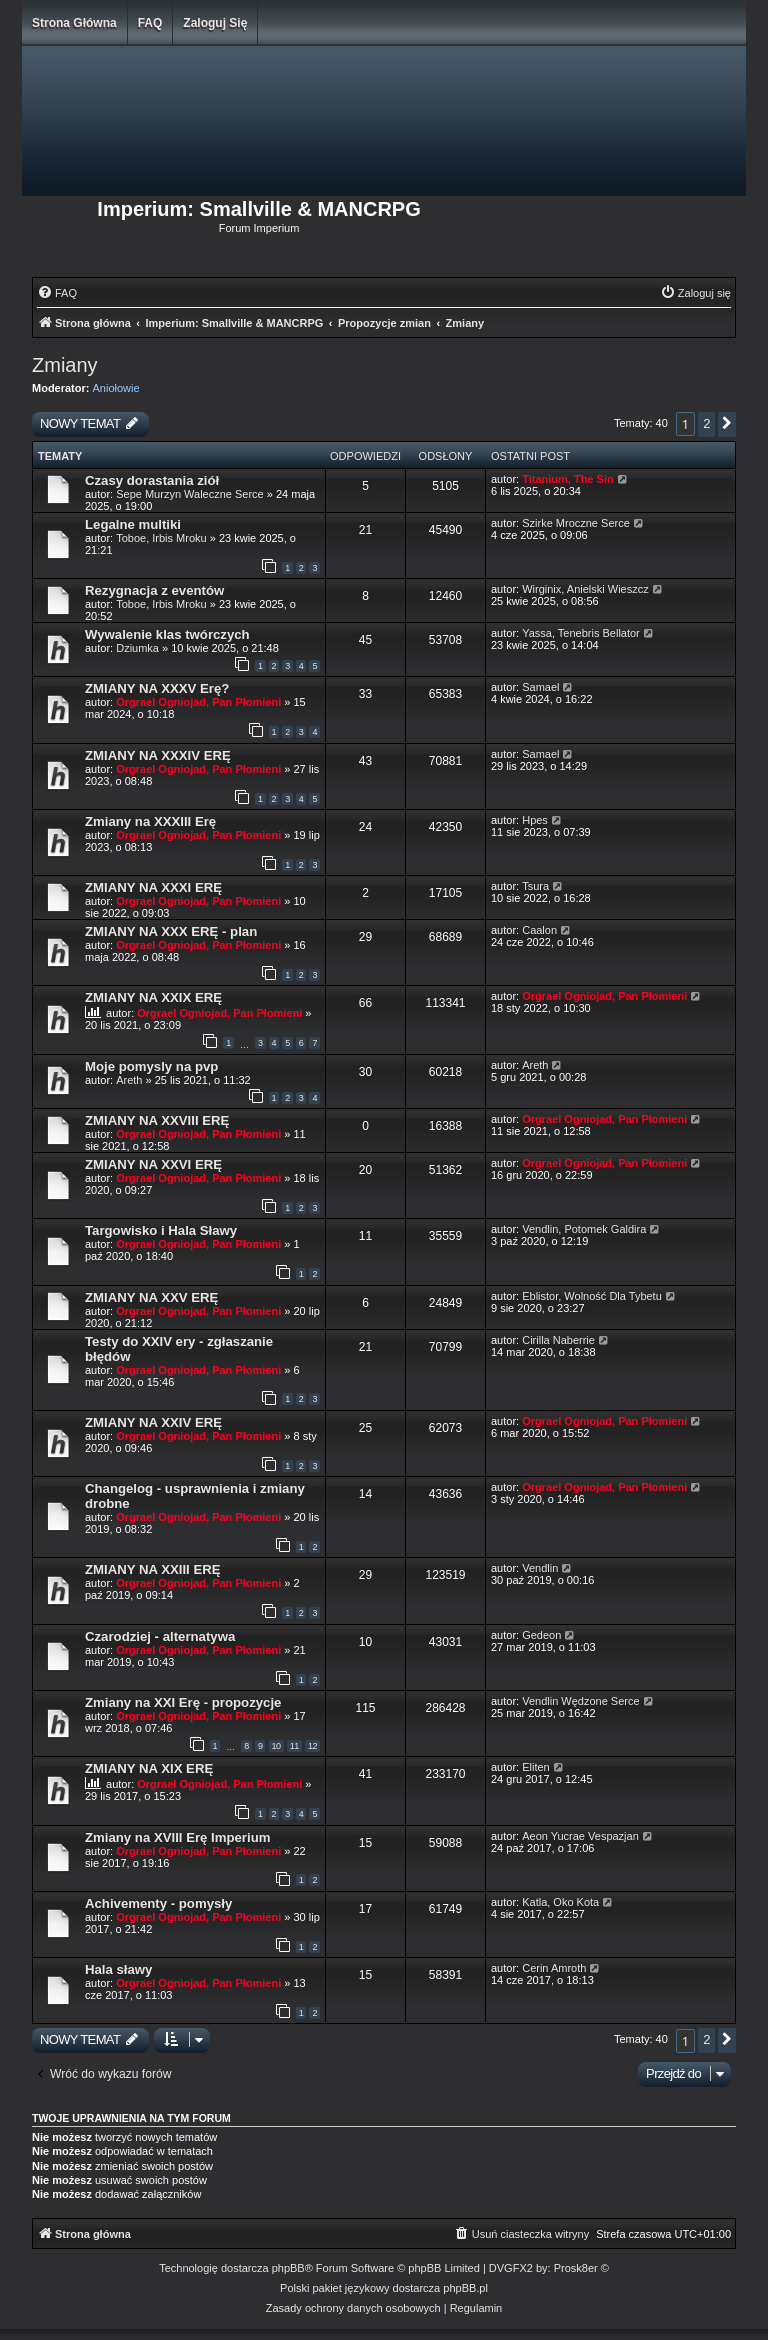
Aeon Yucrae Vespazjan (580, 1836)
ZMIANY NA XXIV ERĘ (153, 1422)
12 (312, 1746)
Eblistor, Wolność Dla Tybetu (592, 1296)
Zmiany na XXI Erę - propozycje (183, 1702)
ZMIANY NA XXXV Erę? (157, 688)
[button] (727, 424)
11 (294, 1746)
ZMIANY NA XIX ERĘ (149, 1768)
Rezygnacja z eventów (154, 590)
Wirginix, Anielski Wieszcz (585, 589)
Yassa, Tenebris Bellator (581, 633)
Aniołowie (116, 388)
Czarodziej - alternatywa (160, 1636)
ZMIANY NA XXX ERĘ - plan (171, 931)
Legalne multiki (133, 524)
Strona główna (74, 23)
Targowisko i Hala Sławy (161, 1230)
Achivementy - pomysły (158, 1903)
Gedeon (541, 1635)
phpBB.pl (465, 2288)
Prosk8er (576, 2268)
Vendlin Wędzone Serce (580, 1701)
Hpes (535, 820)
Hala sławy (118, 1969)
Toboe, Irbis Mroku (161, 538)
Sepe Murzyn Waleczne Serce (190, 494)
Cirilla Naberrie (558, 1340)
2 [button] (706, 423)
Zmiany (65, 365)
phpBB (288, 2268)
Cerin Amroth (554, 1968)
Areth (129, 1080)
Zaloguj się (215, 23)
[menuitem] (57, 293)
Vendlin (540, 1568)
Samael (540, 687)
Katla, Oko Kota (560, 1902)
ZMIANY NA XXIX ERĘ (153, 997)
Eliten (536, 1767)
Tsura (535, 886)
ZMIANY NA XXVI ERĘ (153, 1164)
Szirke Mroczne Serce (576, 523)
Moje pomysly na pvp (151, 1066)
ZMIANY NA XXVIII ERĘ (157, 1120)
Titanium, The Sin (567, 479)
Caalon (539, 930)
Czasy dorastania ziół (152, 480)
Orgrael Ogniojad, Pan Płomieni (198, 702)
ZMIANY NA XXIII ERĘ (153, 1569)
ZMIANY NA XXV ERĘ (151, 1297)
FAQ (150, 23)
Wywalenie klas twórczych (167, 634)
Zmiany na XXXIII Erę (150, 821)
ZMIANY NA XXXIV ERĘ (158, 755)
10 (276, 1746)
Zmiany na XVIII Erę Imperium (177, 1837)
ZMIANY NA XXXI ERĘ (153, 887)
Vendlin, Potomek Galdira (584, 1229)
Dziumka (137, 648)
